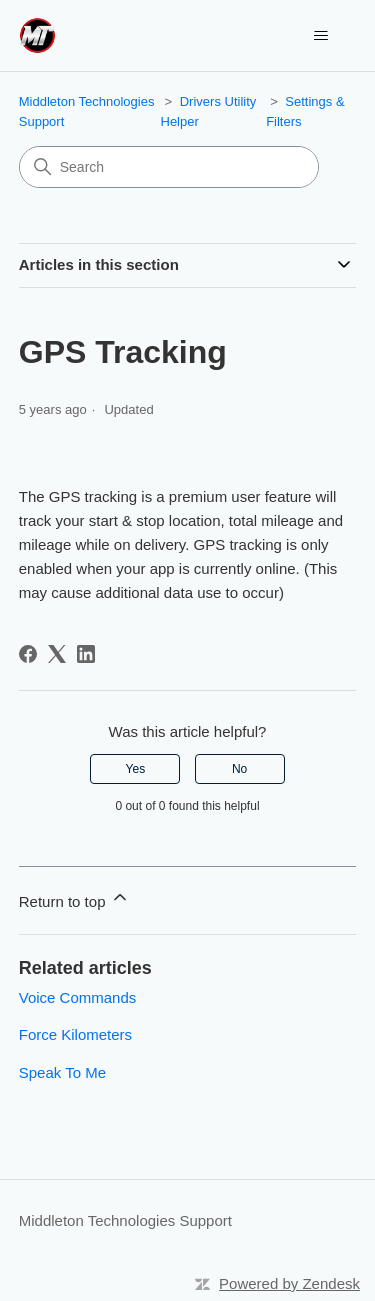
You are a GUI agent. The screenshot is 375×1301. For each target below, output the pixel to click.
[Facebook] (28, 654)
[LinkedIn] (86, 654)
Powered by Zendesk (289, 1283)
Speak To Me (62, 1072)
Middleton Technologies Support (125, 1220)
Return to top (74, 898)
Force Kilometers (75, 1034)
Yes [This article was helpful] (136, 769)
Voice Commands (78, 997)
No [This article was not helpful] (239, 769)
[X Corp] (57, 654)
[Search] (169, 167)
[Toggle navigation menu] (320, 36)
